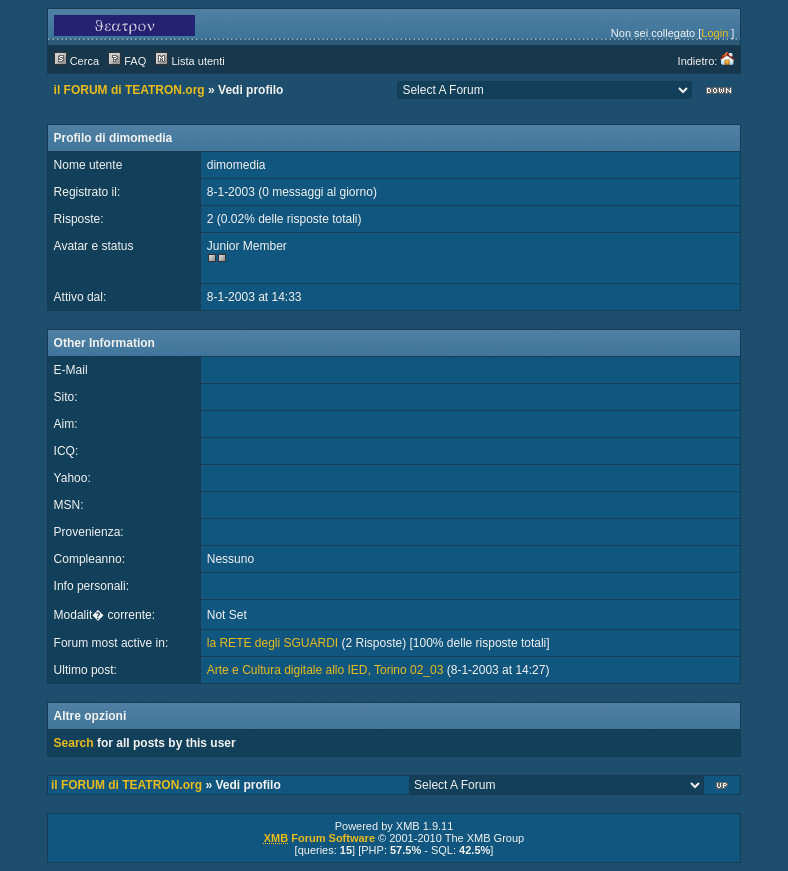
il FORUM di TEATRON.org (129, 90)
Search (74, 743)
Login (714, 33)
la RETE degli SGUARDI (272, 643)
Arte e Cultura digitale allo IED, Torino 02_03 (325, 670)
